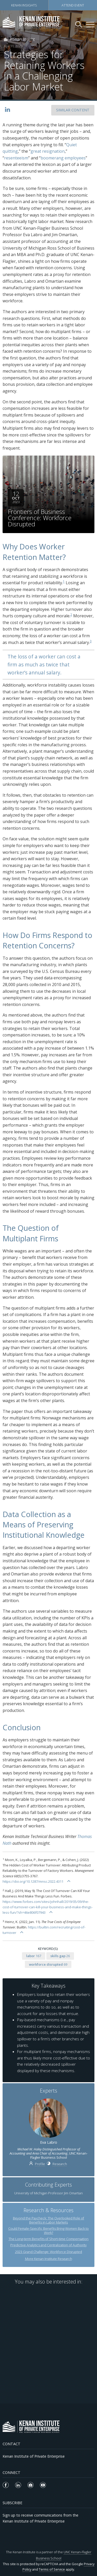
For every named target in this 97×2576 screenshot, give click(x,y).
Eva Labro (48, 2142)
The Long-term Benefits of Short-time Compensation (48, 2238)
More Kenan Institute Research (48, 2258)
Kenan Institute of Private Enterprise (34, 2456)
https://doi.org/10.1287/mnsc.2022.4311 (33, 1881)
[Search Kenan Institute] (79, 24)
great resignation (48, 151)
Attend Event (73, 5)
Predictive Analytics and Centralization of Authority (48, 2245)
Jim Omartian (73, 2193)
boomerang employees (63, 158)
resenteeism (16, 158)
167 (33, 1956)
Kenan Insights (24, 5)
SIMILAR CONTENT (72, 109)
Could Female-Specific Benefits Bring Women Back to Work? (48, 2230)
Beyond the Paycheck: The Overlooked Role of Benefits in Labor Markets (48, 2220)
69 (48, 1964)
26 (60, 1956)
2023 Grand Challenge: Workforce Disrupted (48, 2251)
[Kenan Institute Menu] (90, 24)
